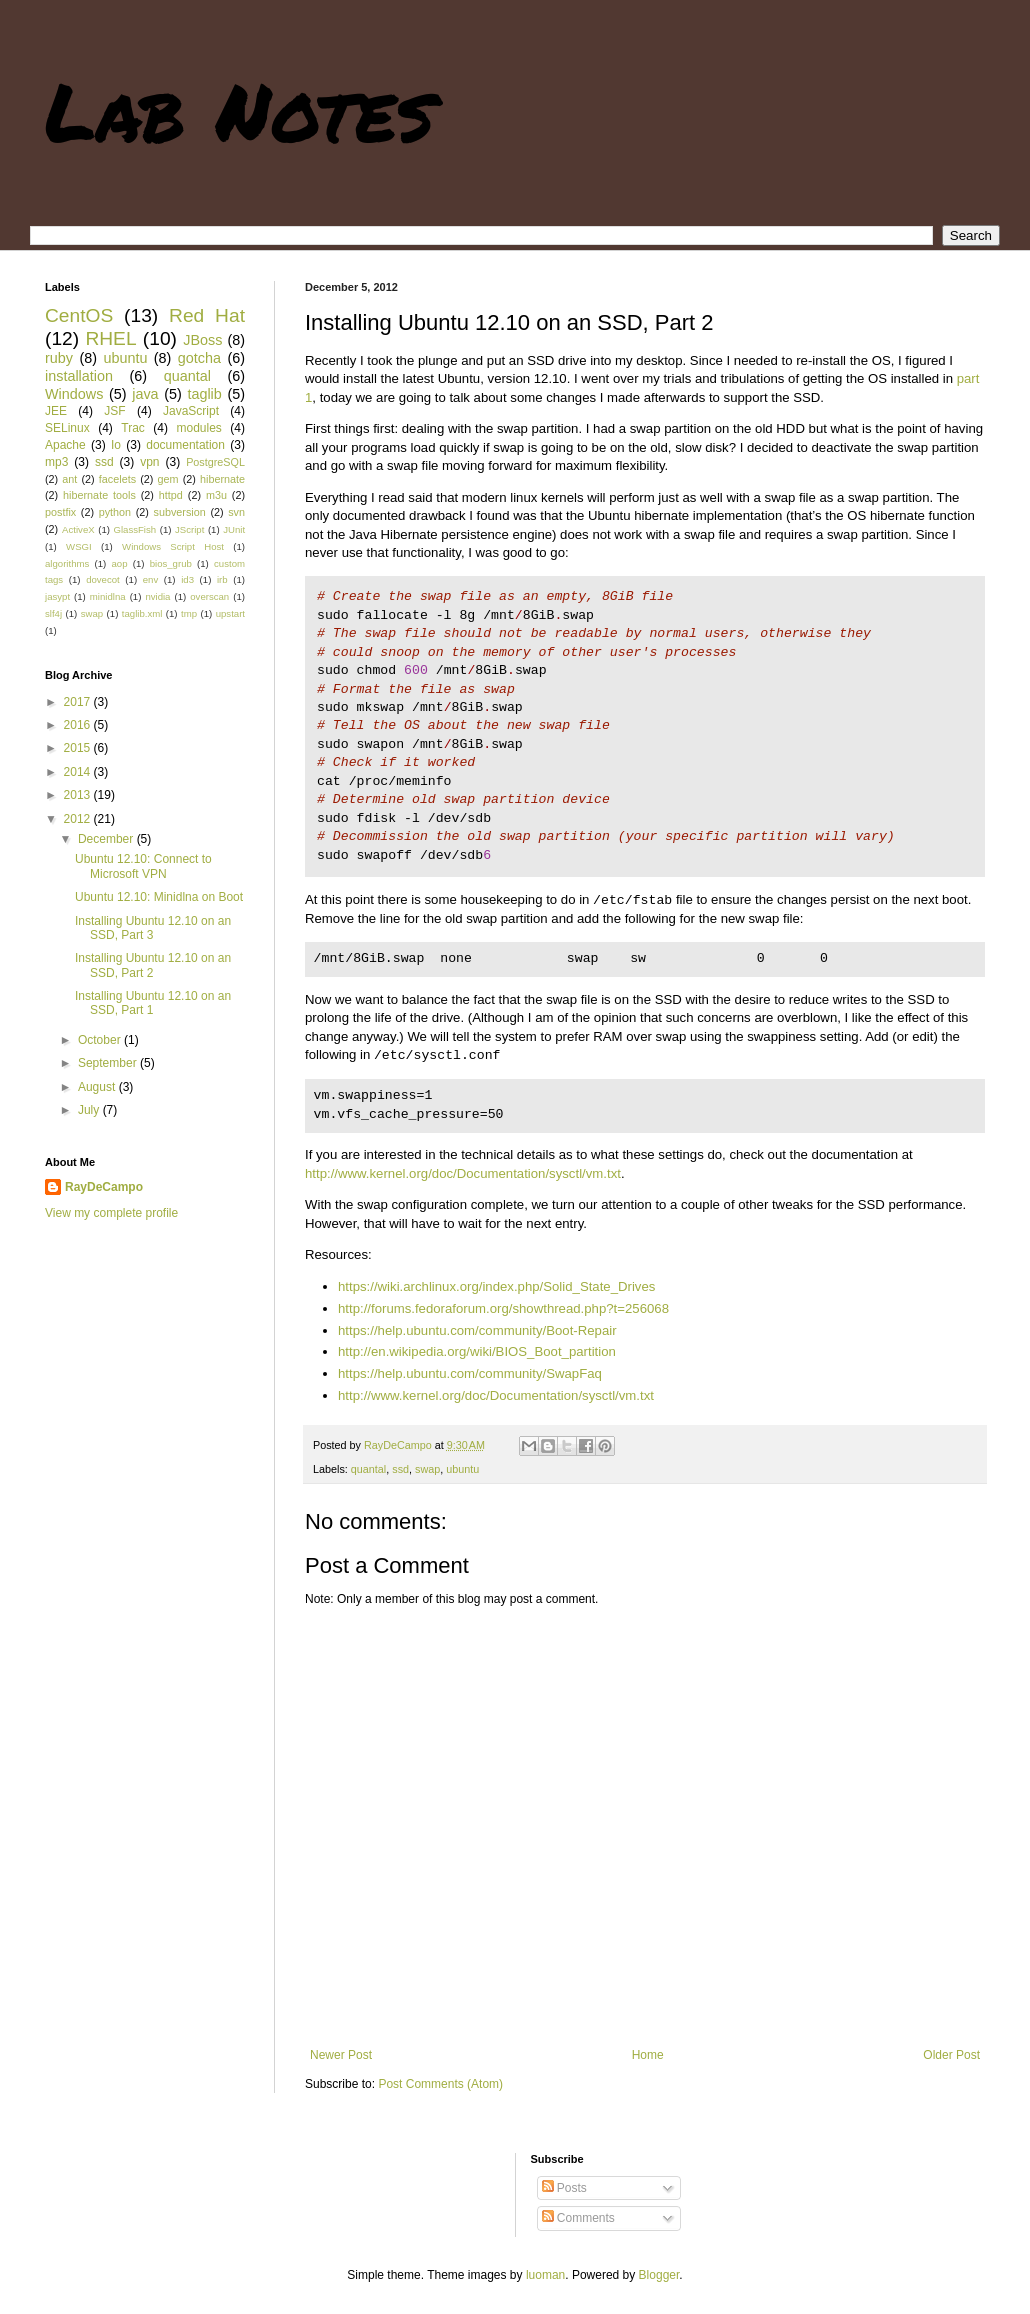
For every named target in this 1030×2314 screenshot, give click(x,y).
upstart (230, 613)
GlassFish (134, 529)
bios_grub (171, 563)
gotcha (199, 358)
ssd (400, 1469)
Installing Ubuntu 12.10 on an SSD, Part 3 (153, 928)
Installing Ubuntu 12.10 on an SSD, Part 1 (153, 1003)
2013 (79, 795)
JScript (189, 529)
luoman (545, 2275)
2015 (79, 748)
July (90, 1110)
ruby (59, 358)
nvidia (157, 596)
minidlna (108, 596)
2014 (79, 772)
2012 (79, 819)
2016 (79, 725)
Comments (578, 2218)
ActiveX (78, 529)
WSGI (79, 546)
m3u (216, 495)
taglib (204, 394)
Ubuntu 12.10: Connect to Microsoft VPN (143, 866)
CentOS (79, 315)
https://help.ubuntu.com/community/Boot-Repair (477, 1330)
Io (116, 445)
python (115, 512)
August (98, 1087)
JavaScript (191, 411)
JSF (114, 411)
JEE (56, 411)
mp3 (56, 462)
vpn (149, 462)
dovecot (103, 579)
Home (648, 2055)
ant (69, 479)
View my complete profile (111, 1213)
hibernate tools (99, 495)
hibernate (222, 479)
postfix (60, 512)
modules (198, 428)
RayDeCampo (104, 1187)
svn (236, 512)
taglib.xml (142, 613)
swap (427, 1469)
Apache (65, 445)
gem (168, 479)
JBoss (202, 340)
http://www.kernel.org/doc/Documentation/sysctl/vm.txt (463, 1173)
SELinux (67, 428)
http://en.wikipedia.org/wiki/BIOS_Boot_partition (477, 1351)
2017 (79, 702)
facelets (117, 479)
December (107, 839)
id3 (187, 579)
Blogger (659, 2275)
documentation (185, 445)
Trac (133, 428)
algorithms (67, 563)
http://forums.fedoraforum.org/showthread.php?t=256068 (503, 1308)
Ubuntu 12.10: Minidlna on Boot (159, 897)
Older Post (951, 2055)
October (101, 1040)
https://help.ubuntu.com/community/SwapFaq (470, 1373)
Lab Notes (239, 110)
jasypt (57, 596)
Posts (564, 2188)
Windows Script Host (173, 546)
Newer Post (341, 2055)
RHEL (110, 338)
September (109, 1063)
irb (222, 579)
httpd (171, 495)
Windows (74, 394)
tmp (189, 613)
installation (79, 376)
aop (119, 563)
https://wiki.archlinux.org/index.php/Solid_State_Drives (496, 1286)
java (145, 394)
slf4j (53, 613)
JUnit (234, 529)
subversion (180, 512)
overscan (209, 596)
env (150, 579)
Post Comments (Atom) (440, 2084)
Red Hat (207, 315)
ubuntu (462, 1469)
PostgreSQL (215, 462)
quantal (368, 1469)
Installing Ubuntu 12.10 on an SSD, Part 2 (153, 965)
